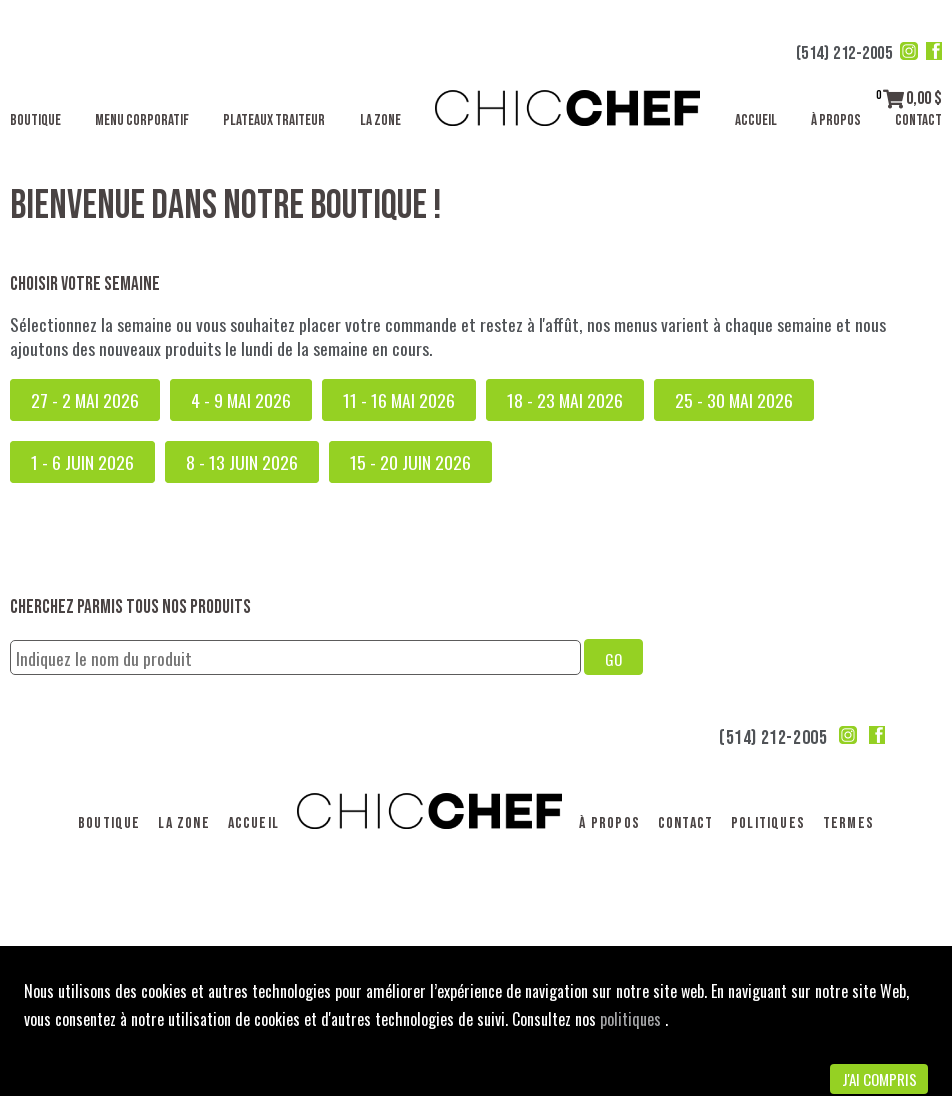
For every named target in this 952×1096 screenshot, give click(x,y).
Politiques (768, 823)
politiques (632, 1019)
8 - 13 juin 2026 (242, 462)
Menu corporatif (142, 120)
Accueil (756, 120)
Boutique (35, 120)
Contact (918, 120)
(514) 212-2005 (844, 53)
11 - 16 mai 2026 (399, 400)
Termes (848, 823)
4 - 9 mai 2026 (241, 400)
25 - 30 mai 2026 (734, 400)
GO (613, 659)
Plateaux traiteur (274, 120)
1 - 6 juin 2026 (82, 462)
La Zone (380, 120)
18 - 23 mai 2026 (565, 400)
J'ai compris (879, 1079)
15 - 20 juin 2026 (410, 462)
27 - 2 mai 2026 (85, 400)
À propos (836, 120)
